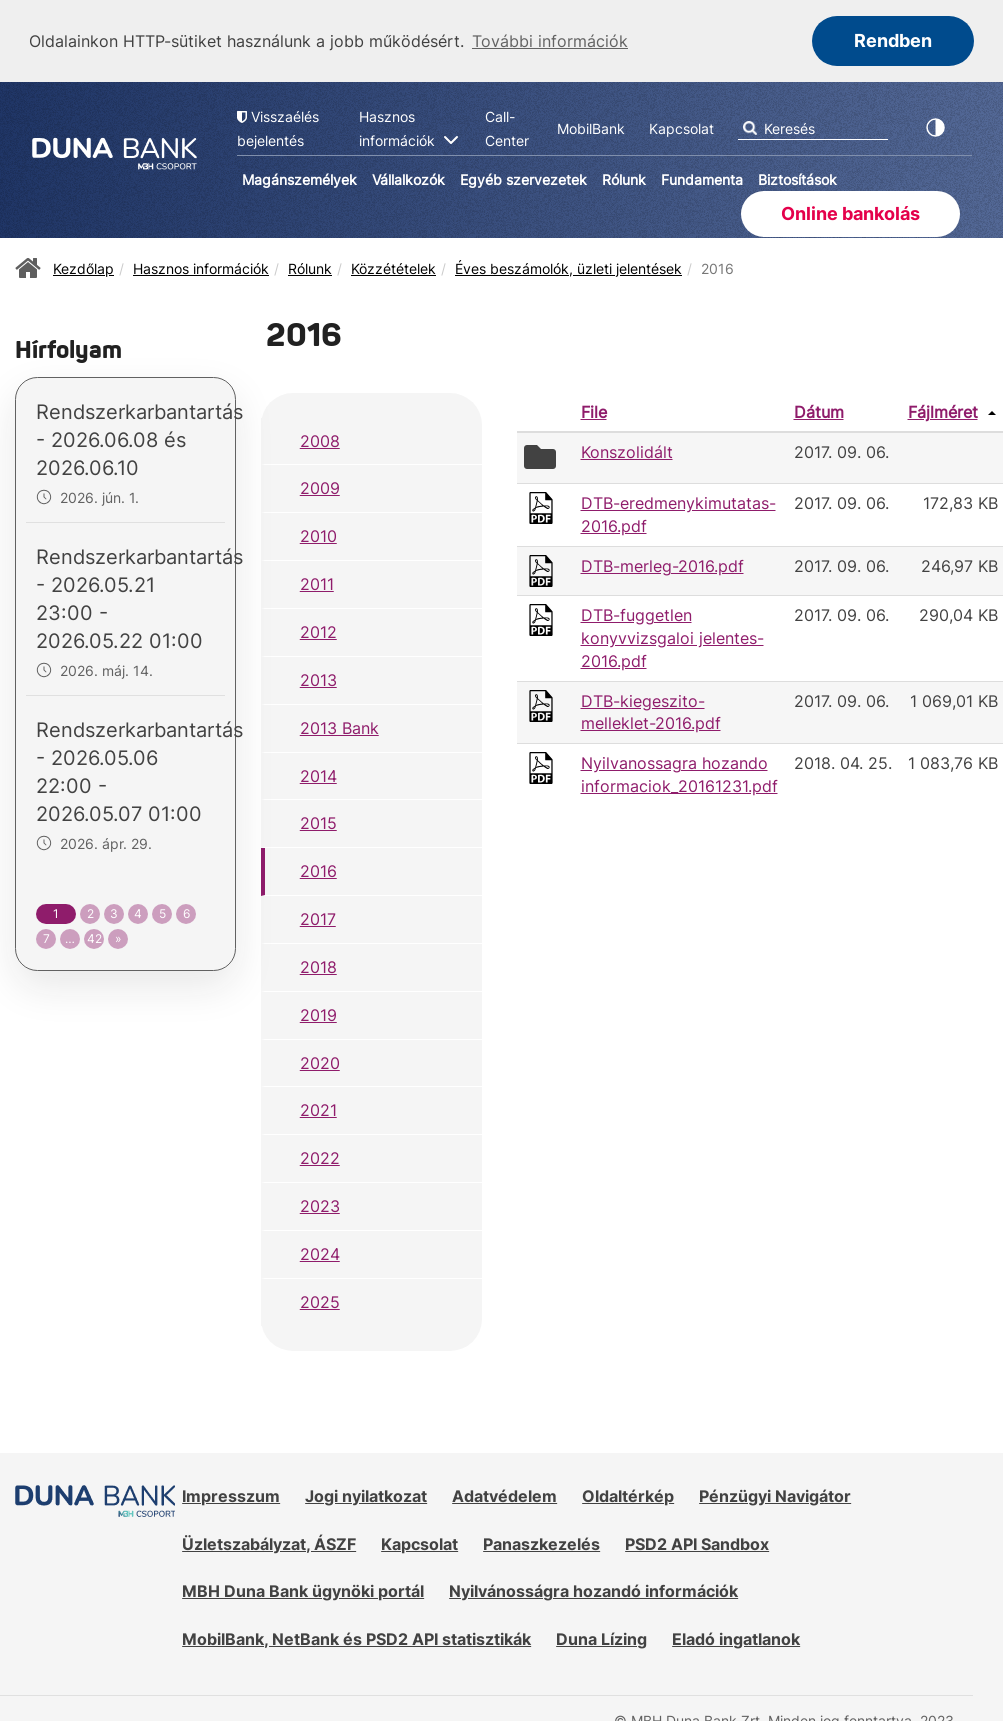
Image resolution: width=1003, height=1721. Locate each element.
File (594, 410)
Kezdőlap (83, 266)
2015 (318, 821)
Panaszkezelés (541, 1542)
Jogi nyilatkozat (366, 1494)
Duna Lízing (601, 1637)
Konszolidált (627, 450)
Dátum (819, 410)
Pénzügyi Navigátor (775, 1494)
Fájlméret (943, 410)
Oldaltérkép (628, 1494)
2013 (318, 678)
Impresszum (231, 1494)
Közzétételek (393, 266)
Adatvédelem (504, 1494)
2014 (318, 774)
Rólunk (624, 177)
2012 (318, 630)
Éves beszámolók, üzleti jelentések (568, 266)
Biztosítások (797, 177)
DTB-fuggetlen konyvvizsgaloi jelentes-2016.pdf (672, 636)
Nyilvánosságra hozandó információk (593, 1589)
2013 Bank (339, 726)
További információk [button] (550, 41)
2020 (320, 1061)
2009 (320, 486)
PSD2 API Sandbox (697, 1542)
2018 (318, 965)
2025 (320, 1300)
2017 (318, 917)
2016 (318, 869)
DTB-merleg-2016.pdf (662, 564)
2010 (318, 534)
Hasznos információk (201, 266)
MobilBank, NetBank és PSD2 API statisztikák (356, 1637)
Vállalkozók (408, 177)
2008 (320, 439)
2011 (317, 582)
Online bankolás (850, 211)
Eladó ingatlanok (736, 1637)
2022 (320, 1156)
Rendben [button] (893, 40)
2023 (320, 1204)
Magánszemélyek (299, 177)
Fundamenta (702, 177)
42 (94, 936)
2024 (320, 1252)
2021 (318, 1108)
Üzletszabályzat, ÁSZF (269, 1542)
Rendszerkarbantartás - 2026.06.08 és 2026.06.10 (139, 438)
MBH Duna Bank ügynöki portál (303, 1589)
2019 (318, 1013)
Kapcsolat (419, 1542)
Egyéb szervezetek (523, 177)
